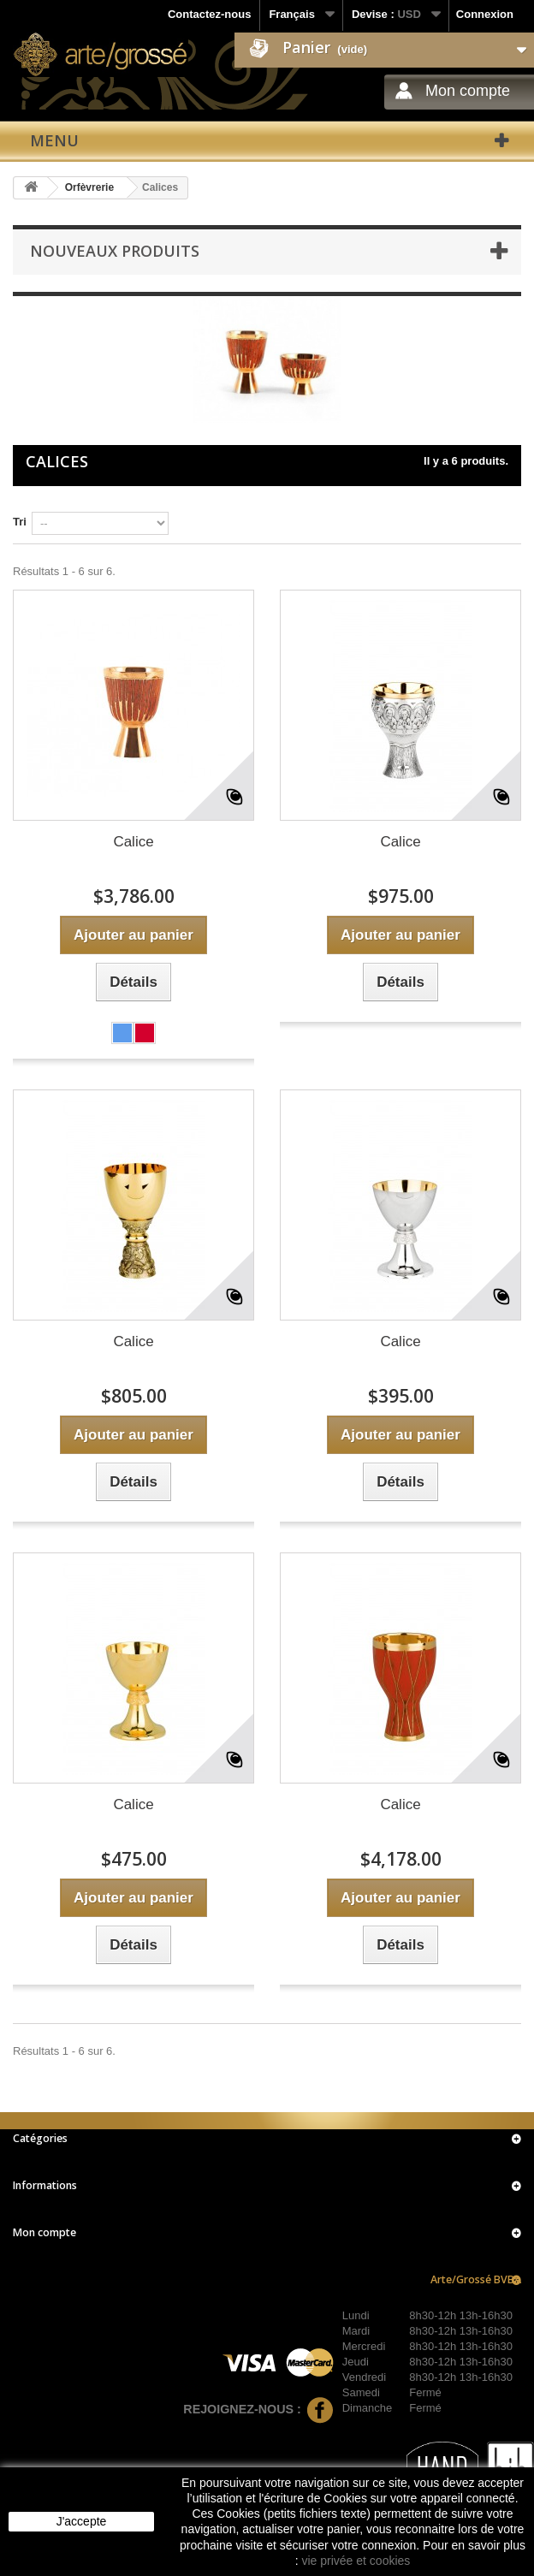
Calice (133, 842)
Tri (20, 521)
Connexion (484, 14)
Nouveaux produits (114, 250)
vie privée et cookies (355, 2560)
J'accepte (81, 2521)
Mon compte (467, 90)
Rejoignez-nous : (258, 2409)
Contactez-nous (210, 14)
